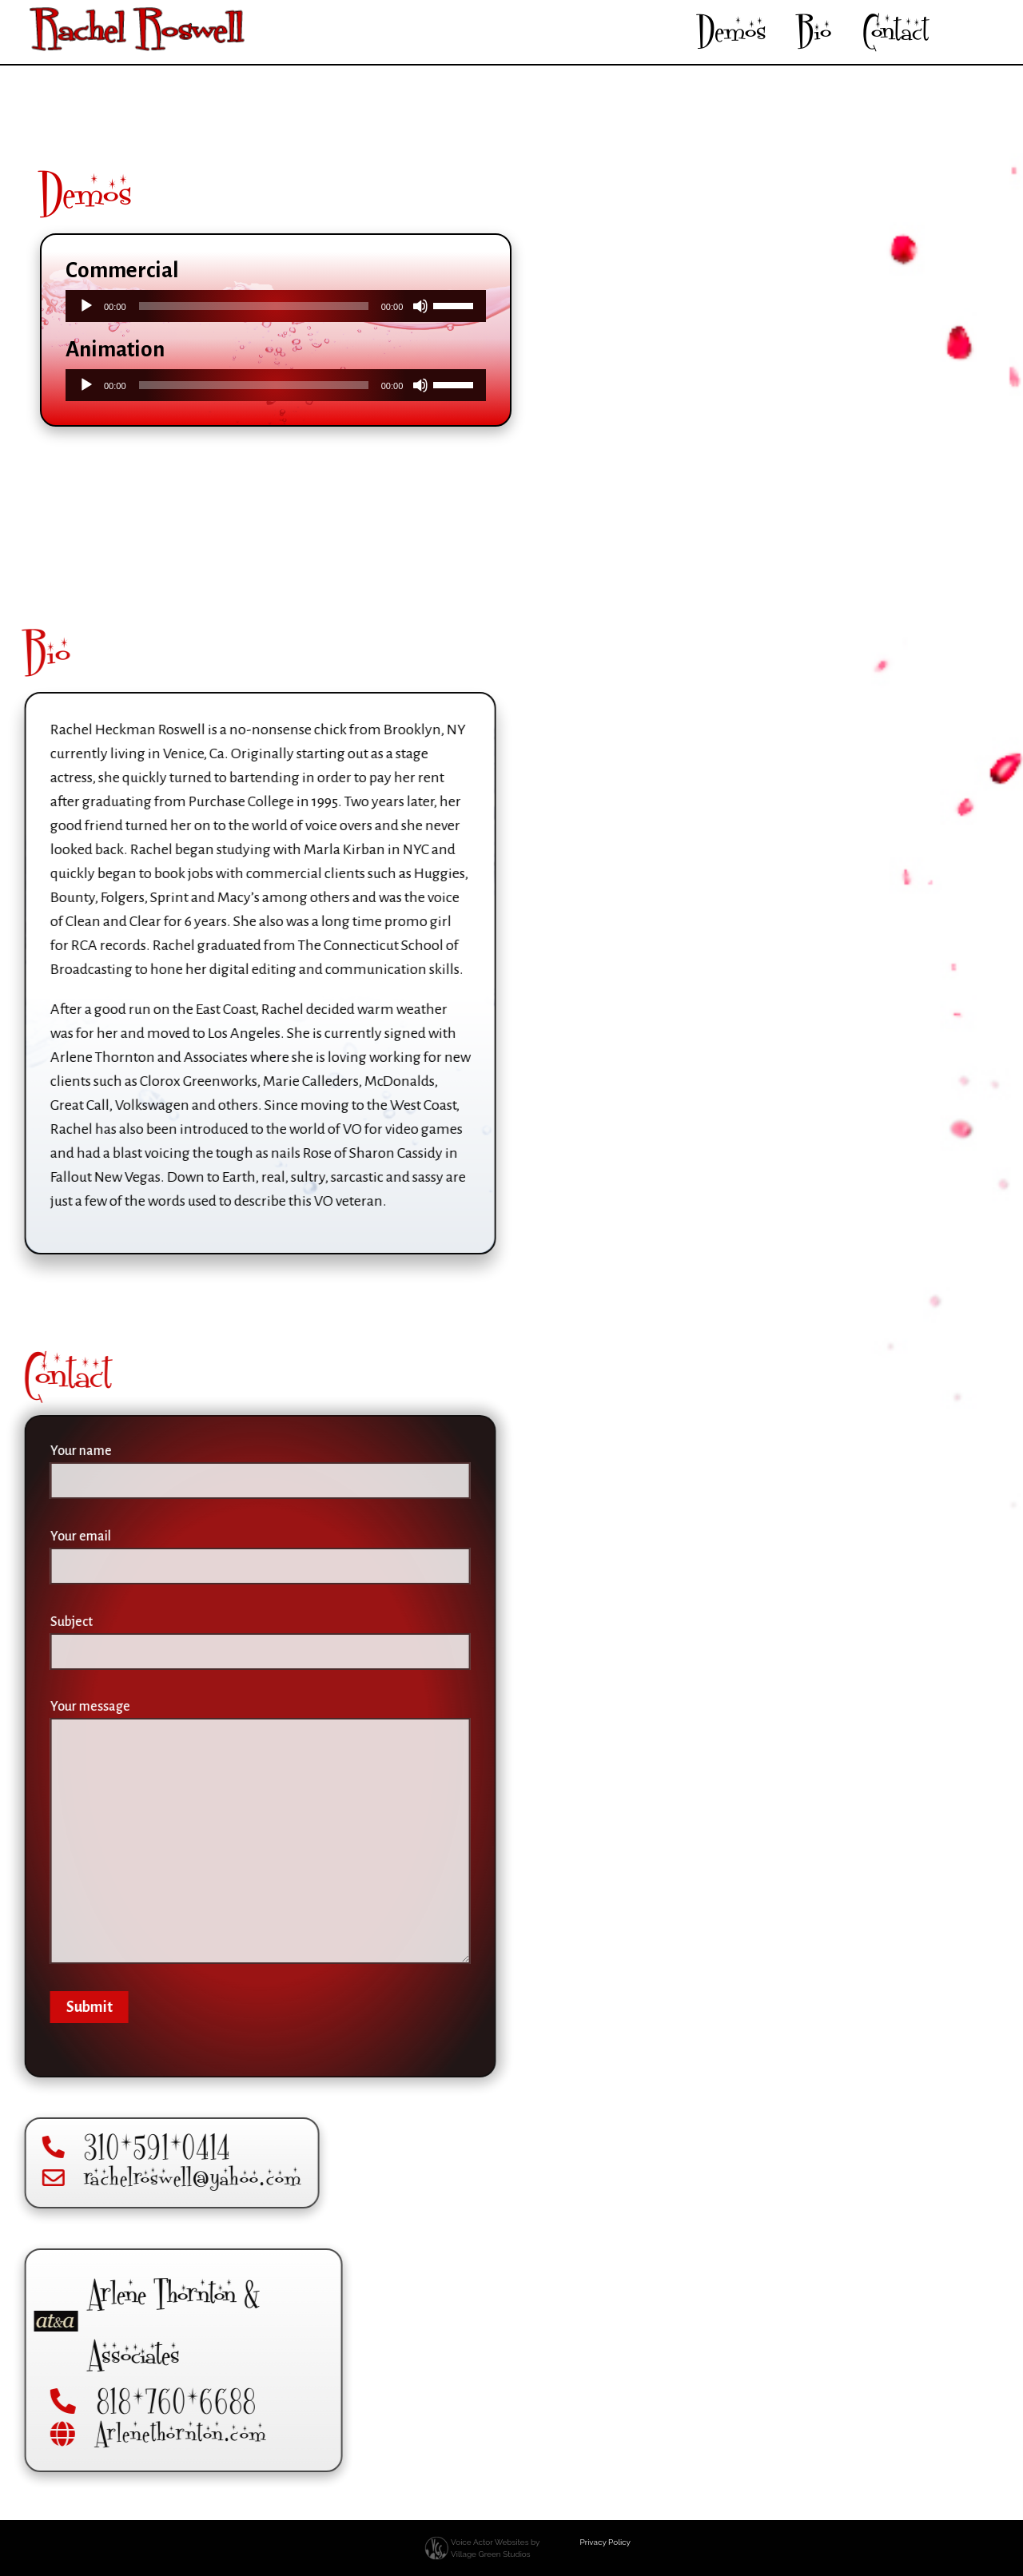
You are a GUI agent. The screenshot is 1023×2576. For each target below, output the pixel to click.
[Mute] (420, 306)
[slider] (253, 306)
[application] (276, 306)
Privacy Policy (604, 2542)
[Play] (86, 306)
